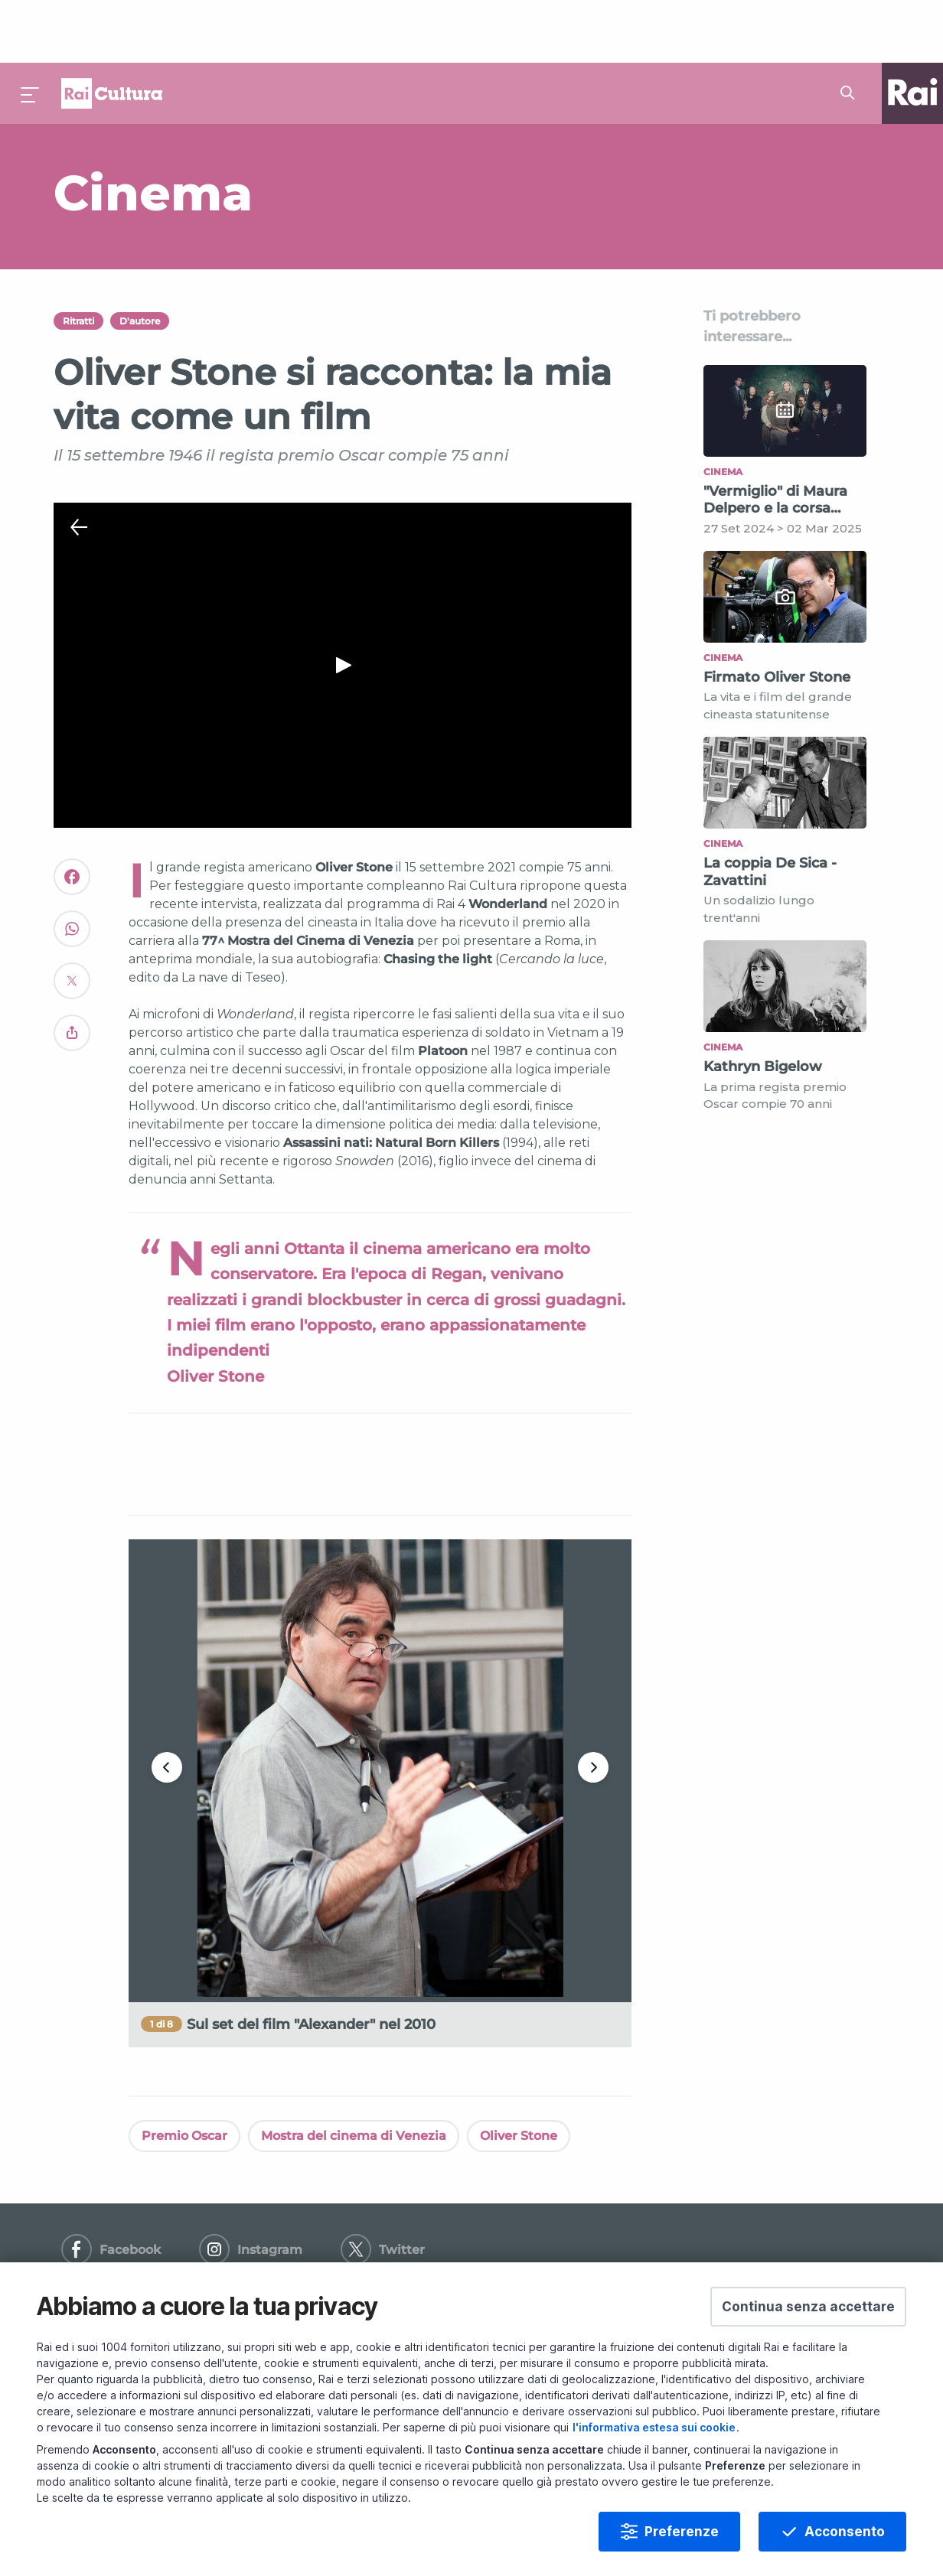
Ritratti (78, 258)
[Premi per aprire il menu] (30, 30)
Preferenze (681, 2531)
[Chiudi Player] (79, 465)
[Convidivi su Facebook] (72, 821)
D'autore (139, 258)
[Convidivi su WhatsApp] (72, 873)
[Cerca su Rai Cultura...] (851, 30)
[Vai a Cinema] (332, 130)
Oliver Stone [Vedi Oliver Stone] (518, 2073)
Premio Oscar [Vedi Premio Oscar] (184, 2073)
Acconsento (844, 2531)
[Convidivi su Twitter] (72, 925)
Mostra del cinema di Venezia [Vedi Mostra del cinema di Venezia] (353, 2073)
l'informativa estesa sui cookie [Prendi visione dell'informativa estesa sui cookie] (654, 2427)
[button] (808, 2307)
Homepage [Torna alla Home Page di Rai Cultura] (111, 30)
